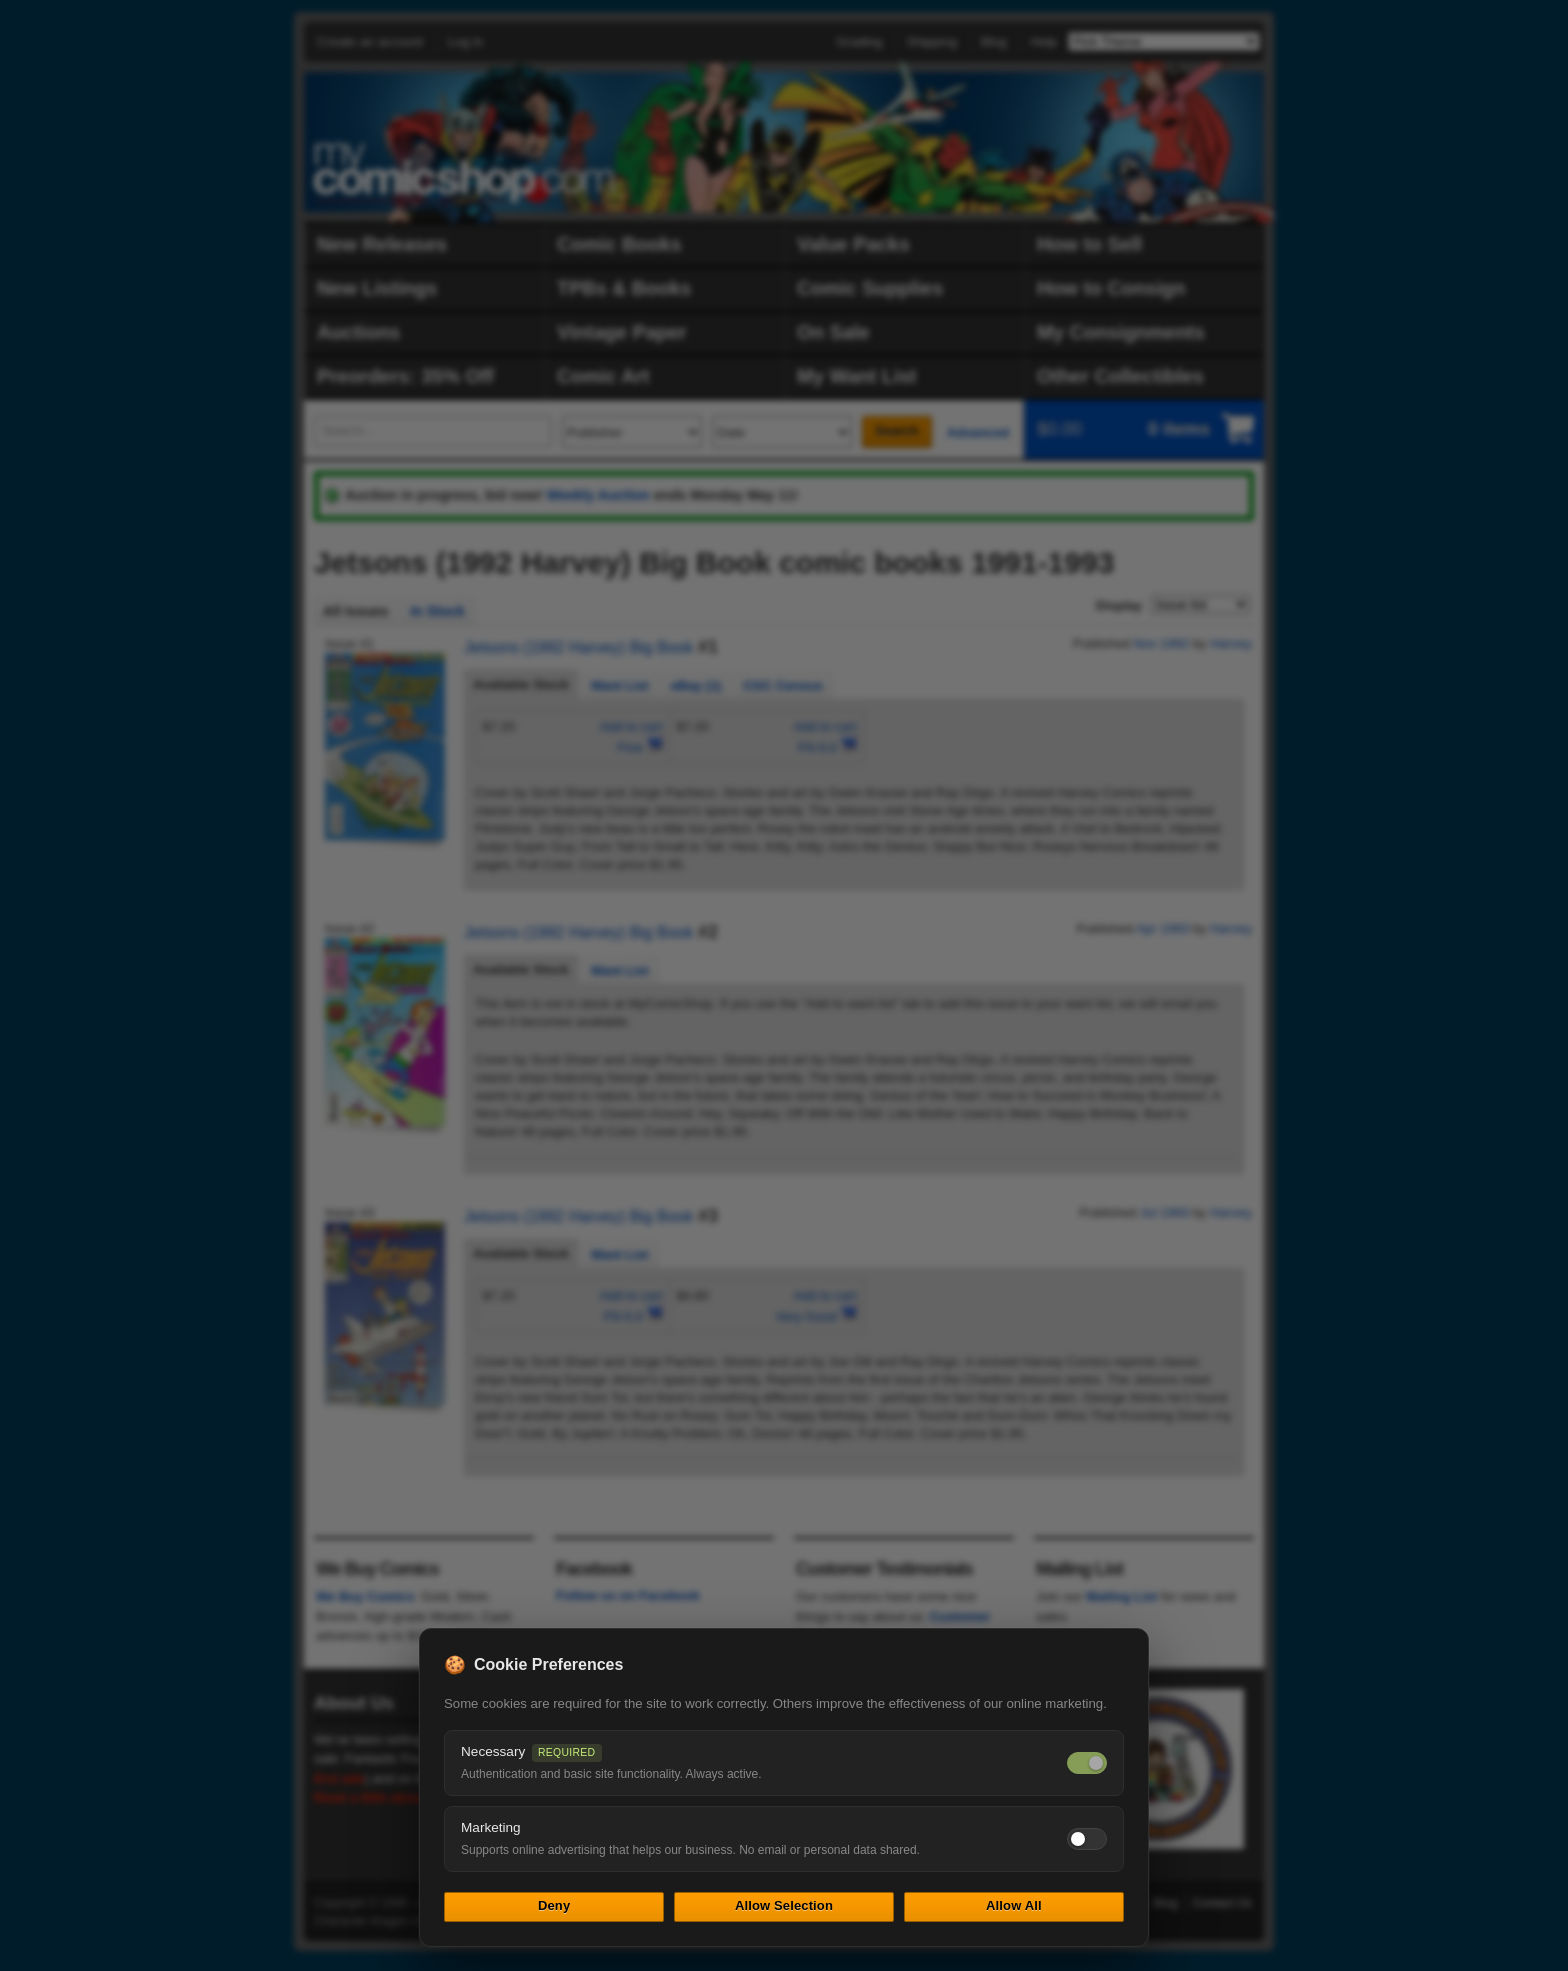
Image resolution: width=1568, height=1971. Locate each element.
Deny (554, 1905)
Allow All (1014, 1905)
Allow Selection (784, 1905)
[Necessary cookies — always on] (1087, 1763)
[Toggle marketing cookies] (1087, 1839)
